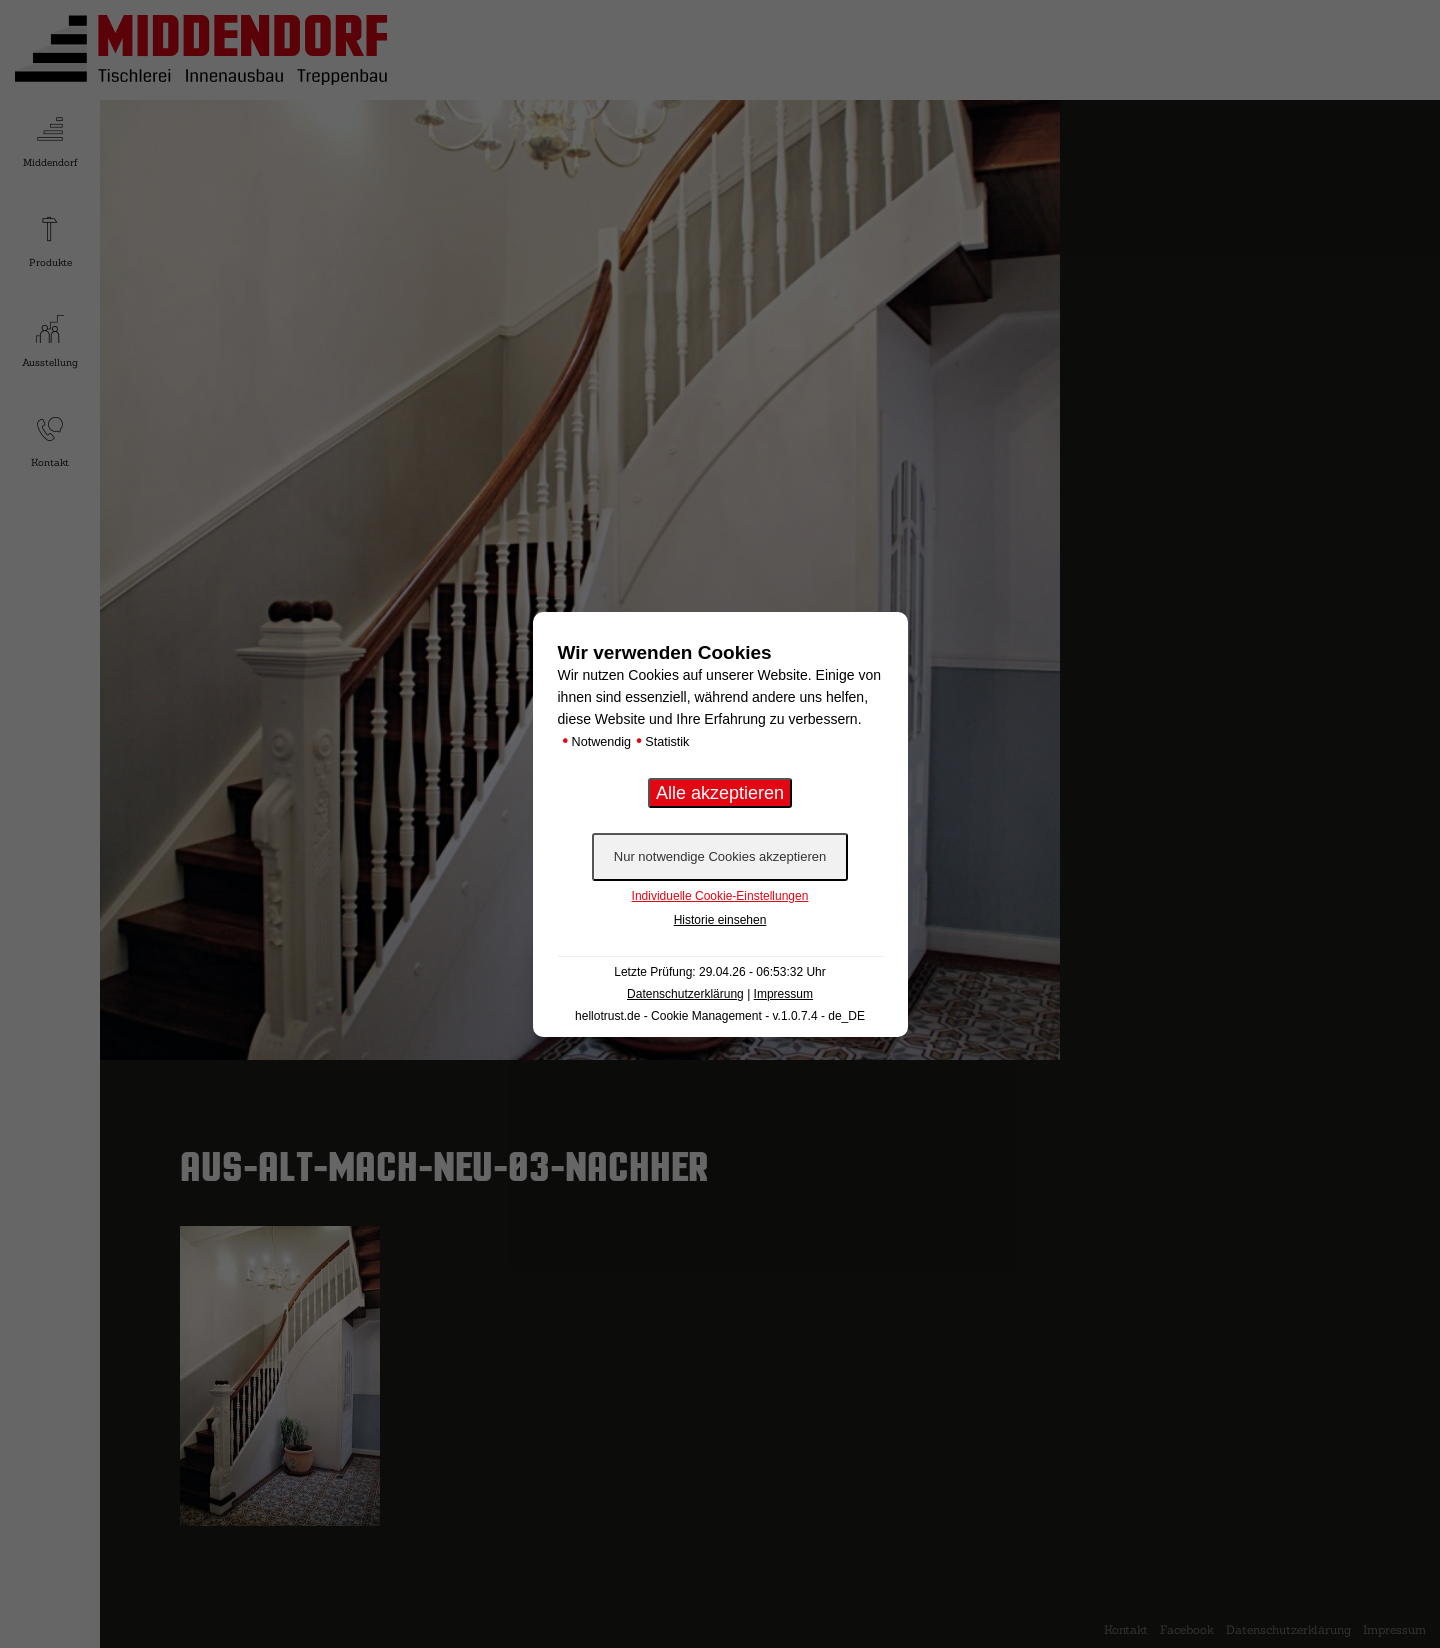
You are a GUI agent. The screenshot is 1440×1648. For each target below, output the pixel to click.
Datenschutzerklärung (685, 994)
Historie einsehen (720, 920)
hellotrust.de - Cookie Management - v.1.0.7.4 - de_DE (720, 1016)
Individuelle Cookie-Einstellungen (720, 896)
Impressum (783, 994)
